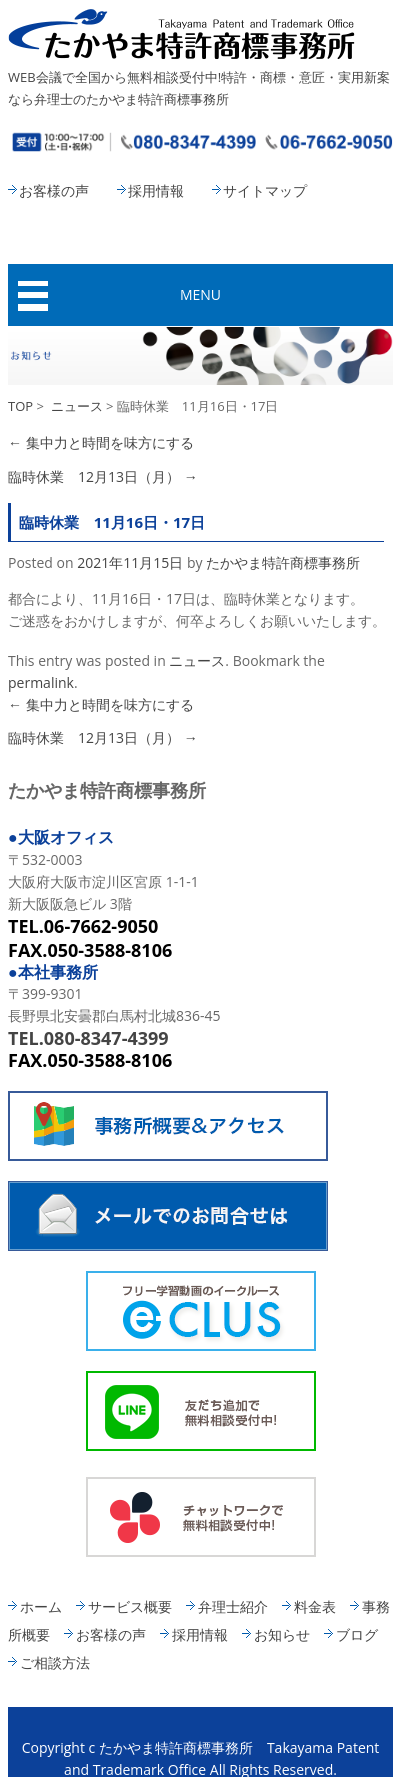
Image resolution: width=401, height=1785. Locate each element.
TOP (20, 406)
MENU (200, 294)
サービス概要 (130, 1606)
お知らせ (282, 1634)
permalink (41, 682)
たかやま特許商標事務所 (283, 562)
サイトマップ (265, 190)
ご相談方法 (55, 1662)
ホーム (41, 1606)
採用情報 (156, 190)
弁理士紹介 (233, 1606)
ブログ (357, 1634)
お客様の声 (54, 190)
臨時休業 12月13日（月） (103, 476)
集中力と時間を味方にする (101, 442)
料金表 (315, 1606)
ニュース (77, 406)
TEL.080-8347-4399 (88, 1038)
